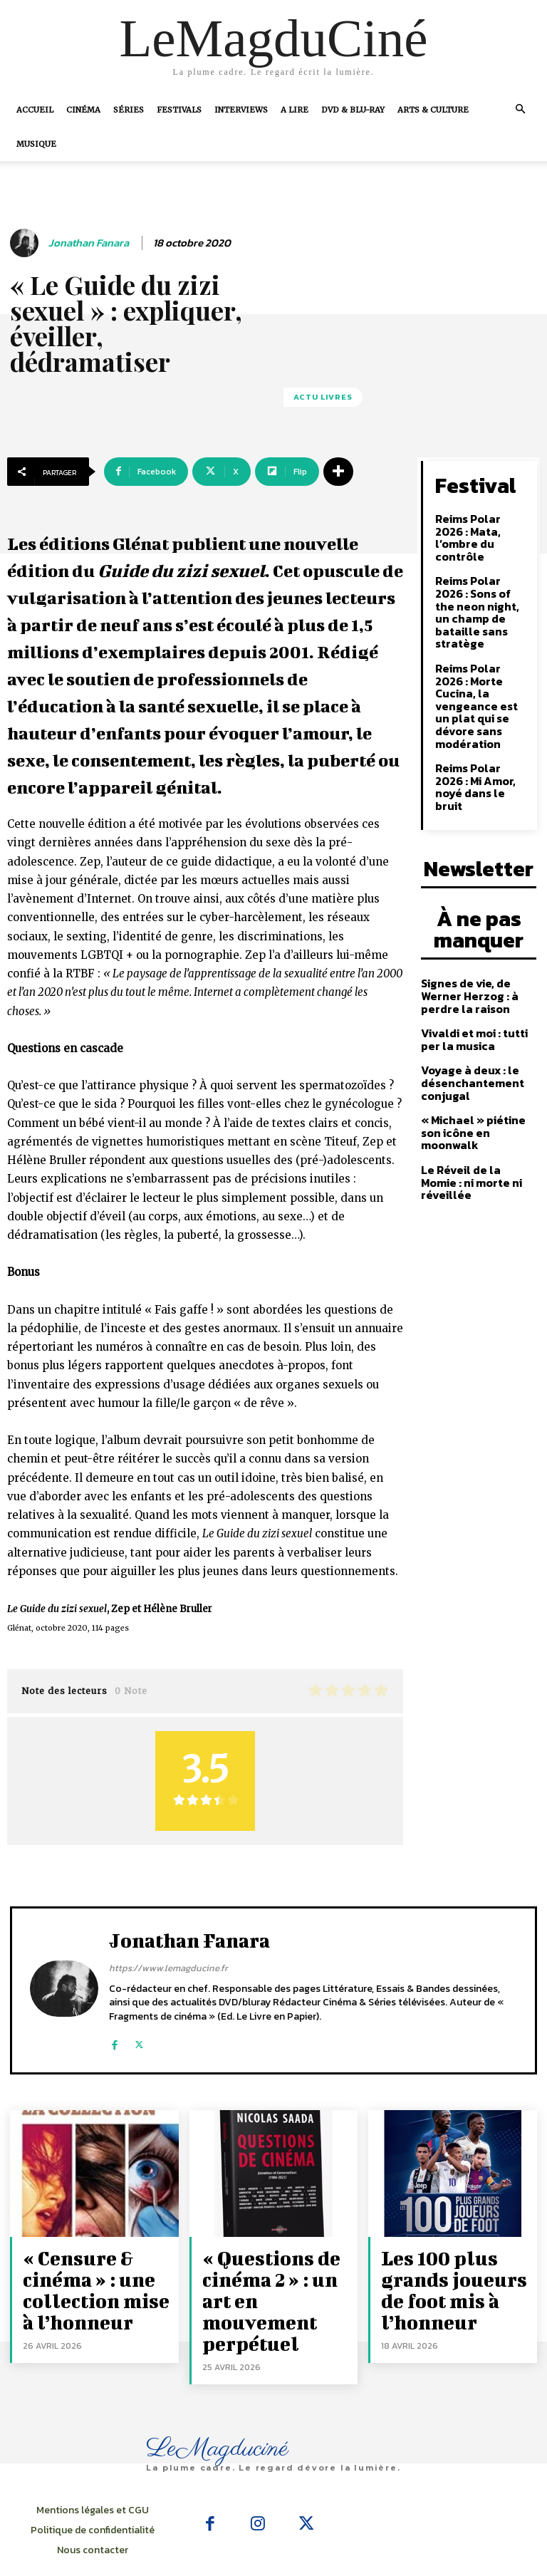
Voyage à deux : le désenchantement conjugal (467, 976)
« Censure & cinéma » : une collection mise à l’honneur (83, 2278)
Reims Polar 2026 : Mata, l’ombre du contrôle (480, 525)
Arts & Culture (433, 110)
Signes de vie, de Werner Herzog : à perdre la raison (464, 894)
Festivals (179, 110)
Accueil (34, 110)
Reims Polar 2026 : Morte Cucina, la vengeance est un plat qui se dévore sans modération (480, 650)
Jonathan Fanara (88, 243)
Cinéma (83, 110)
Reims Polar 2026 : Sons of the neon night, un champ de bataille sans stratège (480, 582)
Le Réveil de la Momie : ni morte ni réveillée (476, 1053)
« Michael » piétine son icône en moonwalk (478, 1017)
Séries (128, 110)
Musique (36, 144)
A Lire (294, 110)
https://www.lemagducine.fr (168, 1968)
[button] (520, 109)
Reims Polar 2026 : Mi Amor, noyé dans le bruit (481, 708)
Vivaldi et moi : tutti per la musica (470, 935)
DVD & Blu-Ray (353, 110)
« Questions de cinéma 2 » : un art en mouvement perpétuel (276, 2278)
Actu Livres (323, 397)
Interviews (241, 110)
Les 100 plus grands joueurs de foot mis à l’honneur (454, 2271)
